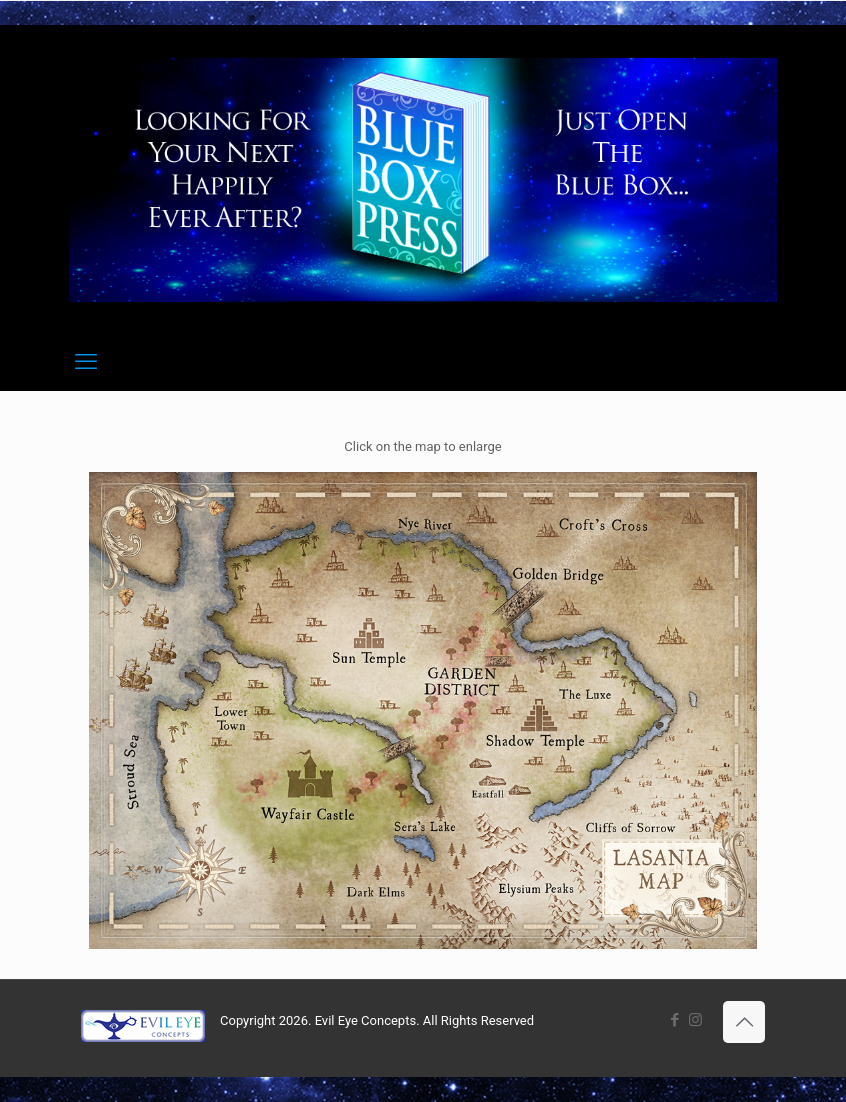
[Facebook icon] (674, 1020)
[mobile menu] (86, 362)
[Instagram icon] (695, 1020)
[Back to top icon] (744, 1022)
